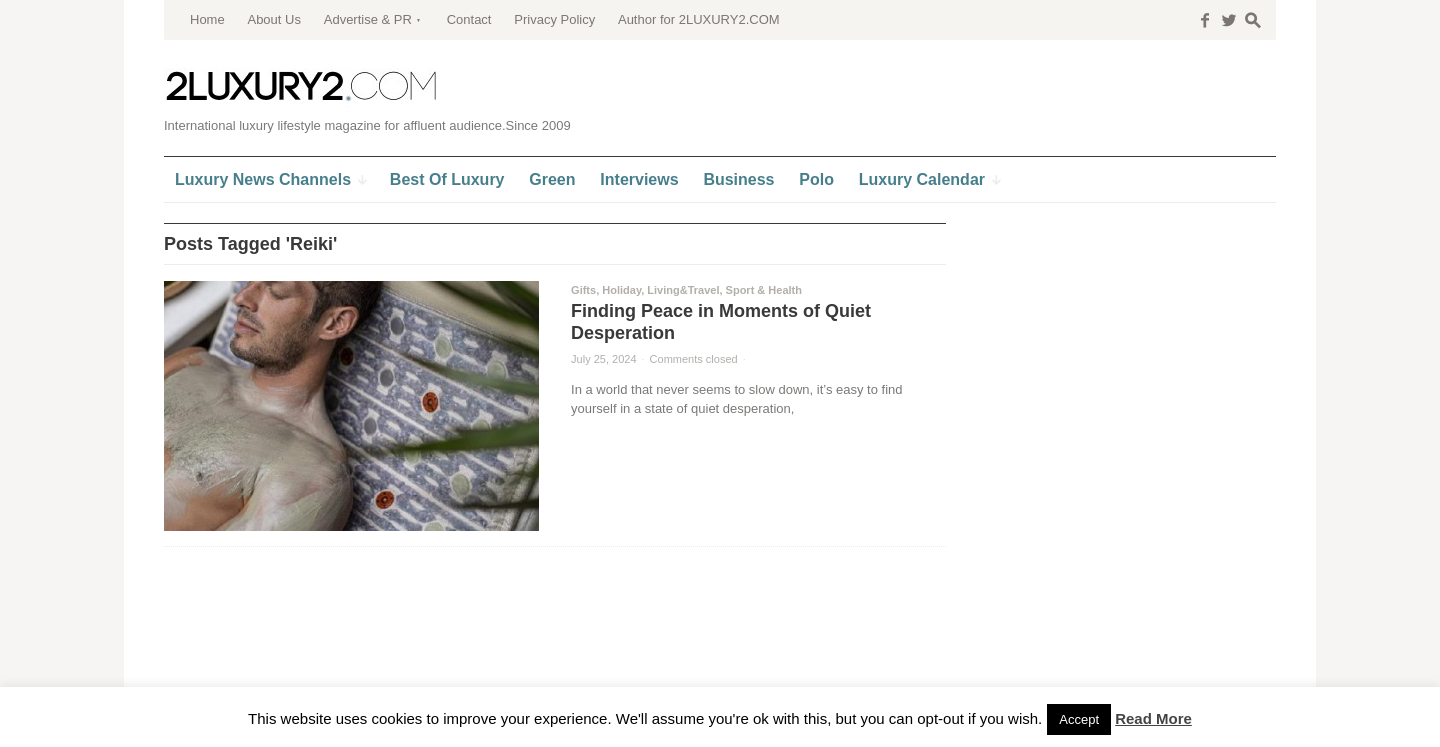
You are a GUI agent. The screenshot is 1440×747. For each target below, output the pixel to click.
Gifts (583, 290)
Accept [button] (1079, 719)
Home (207, 19)
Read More (1153, 718)
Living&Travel (683, 290)
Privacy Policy (554, 19)
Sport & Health (764, 290)
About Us (273, 19)
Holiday (621, 290)
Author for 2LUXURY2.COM (699, 19)
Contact (469, 19)
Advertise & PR (368, 19)
